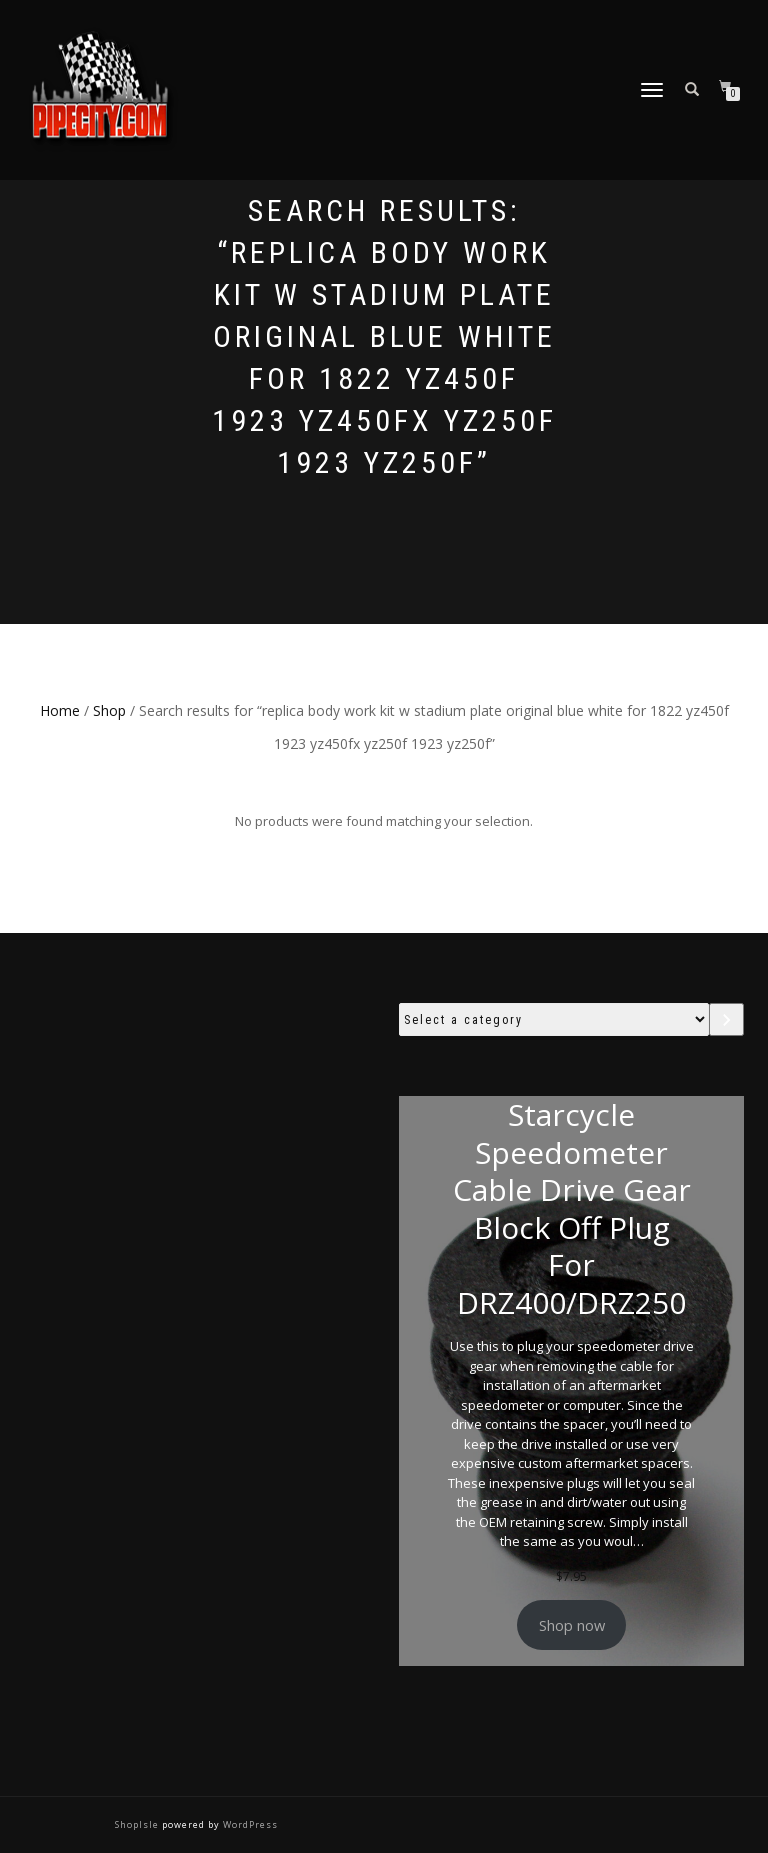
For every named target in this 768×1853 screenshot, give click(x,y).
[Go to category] (726, 1019)
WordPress (249, 1824)
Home (60, 710)
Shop (109, 710)
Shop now (572, 1625)
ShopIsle (138, 1824)
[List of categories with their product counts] (554, 1019)
